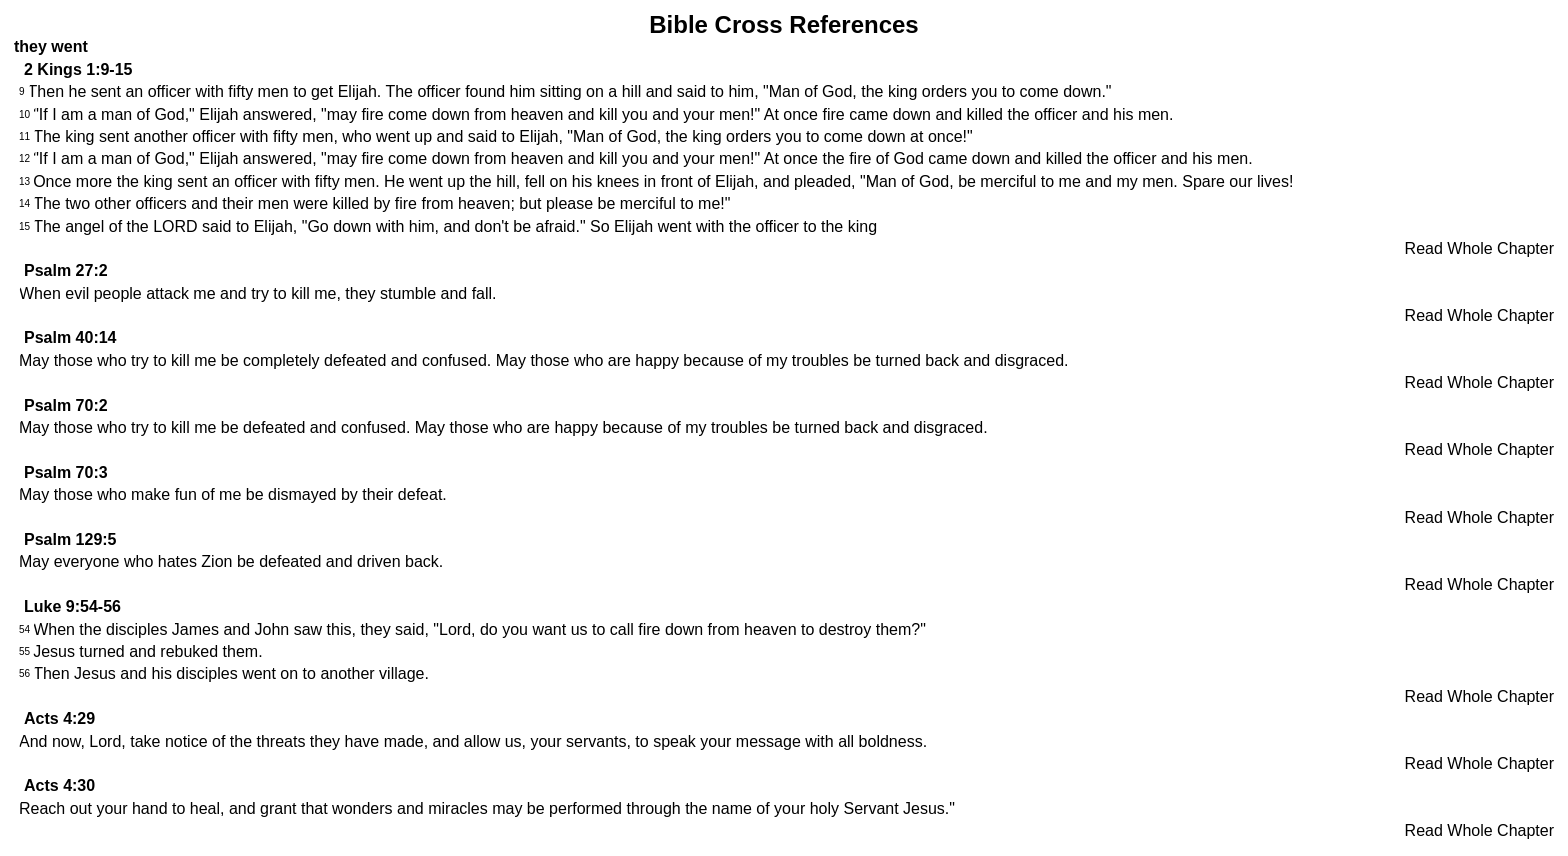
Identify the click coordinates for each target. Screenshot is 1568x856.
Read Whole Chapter (1479, 248)
